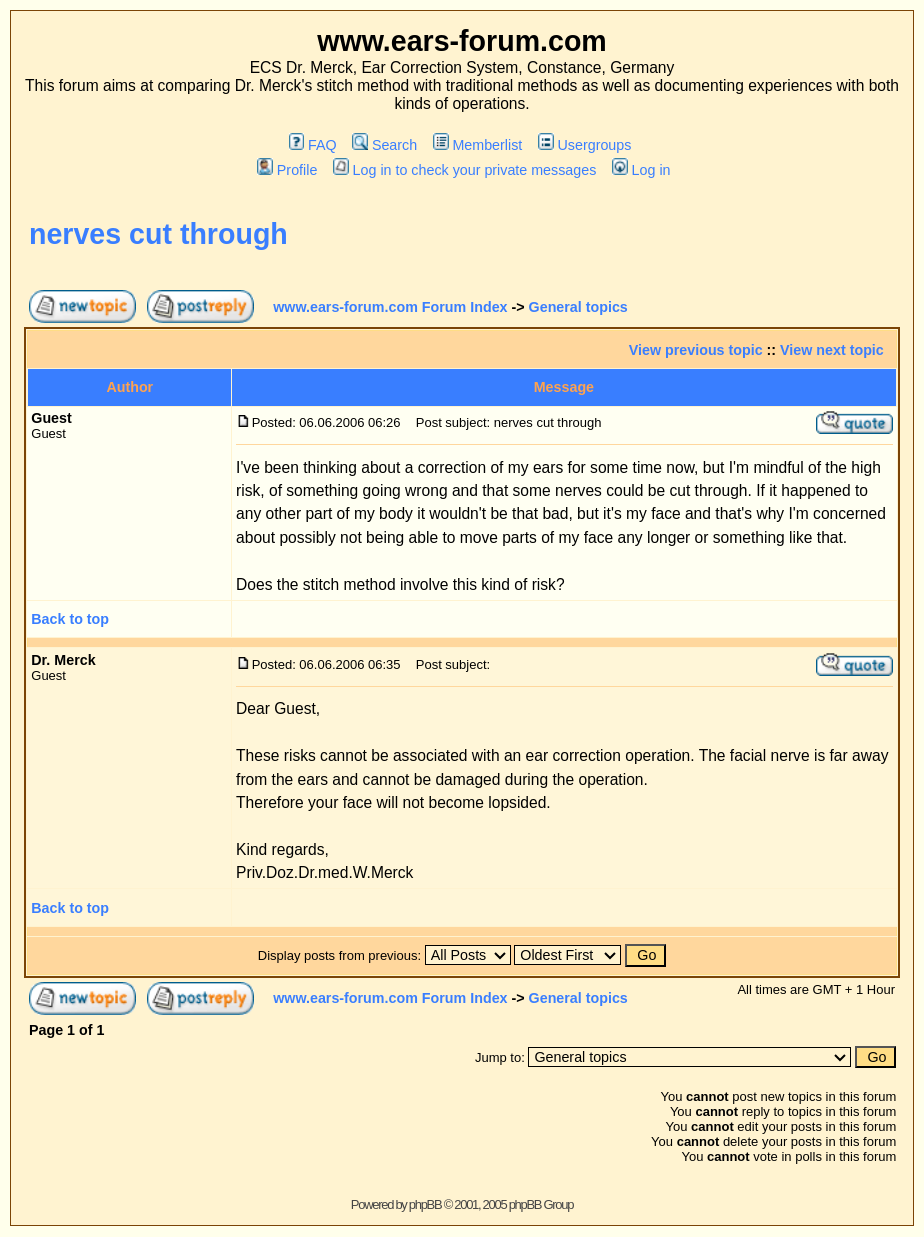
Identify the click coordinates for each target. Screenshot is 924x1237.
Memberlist (477, 145)
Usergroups (584, 145)
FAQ (313, 145)
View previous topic (696, 350)
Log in (641, 170)
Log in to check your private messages (464, 170)
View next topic (832, 350)
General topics (578, 307)
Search (384, 145)
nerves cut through (158, 234)
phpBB (425, 1204)
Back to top (70, 619)
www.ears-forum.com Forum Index (390, 307)
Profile (287, 170)
